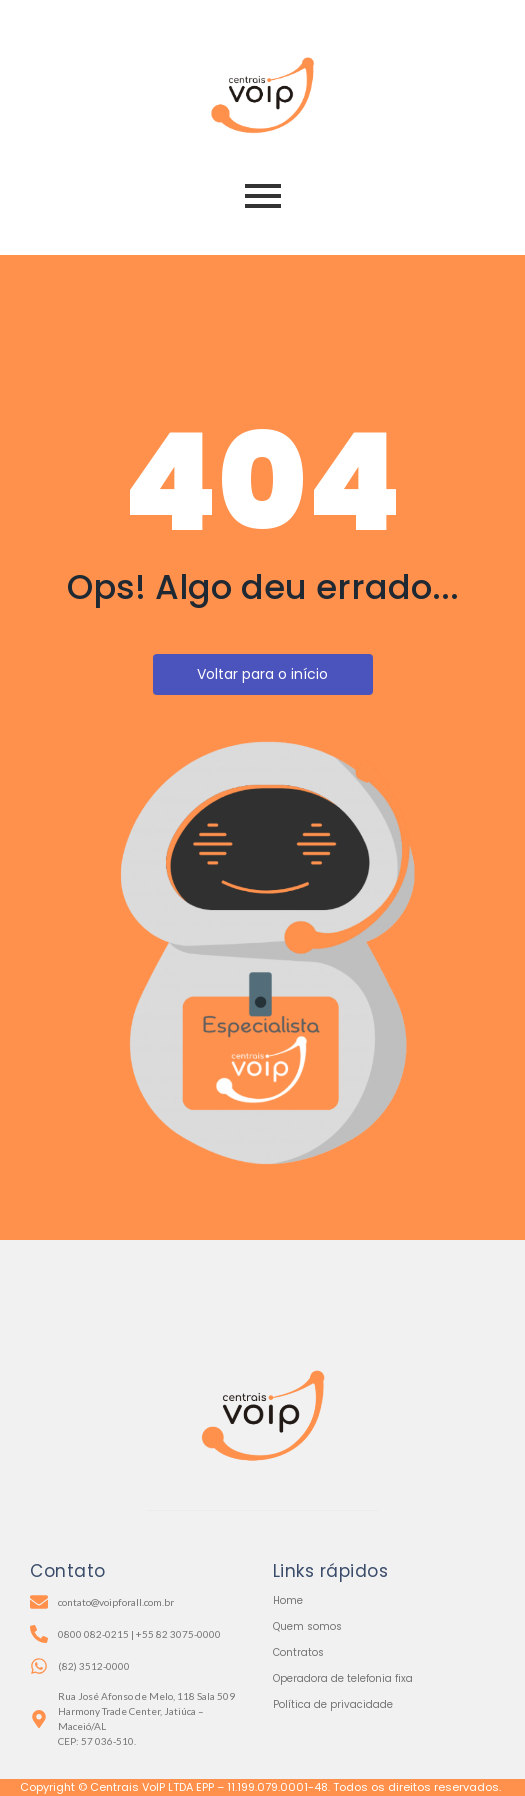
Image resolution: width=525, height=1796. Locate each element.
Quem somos (307, 1626)
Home (288, 1600)
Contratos (298, 1652)
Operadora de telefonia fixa (343, 1678)
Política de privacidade (333, 1704)
